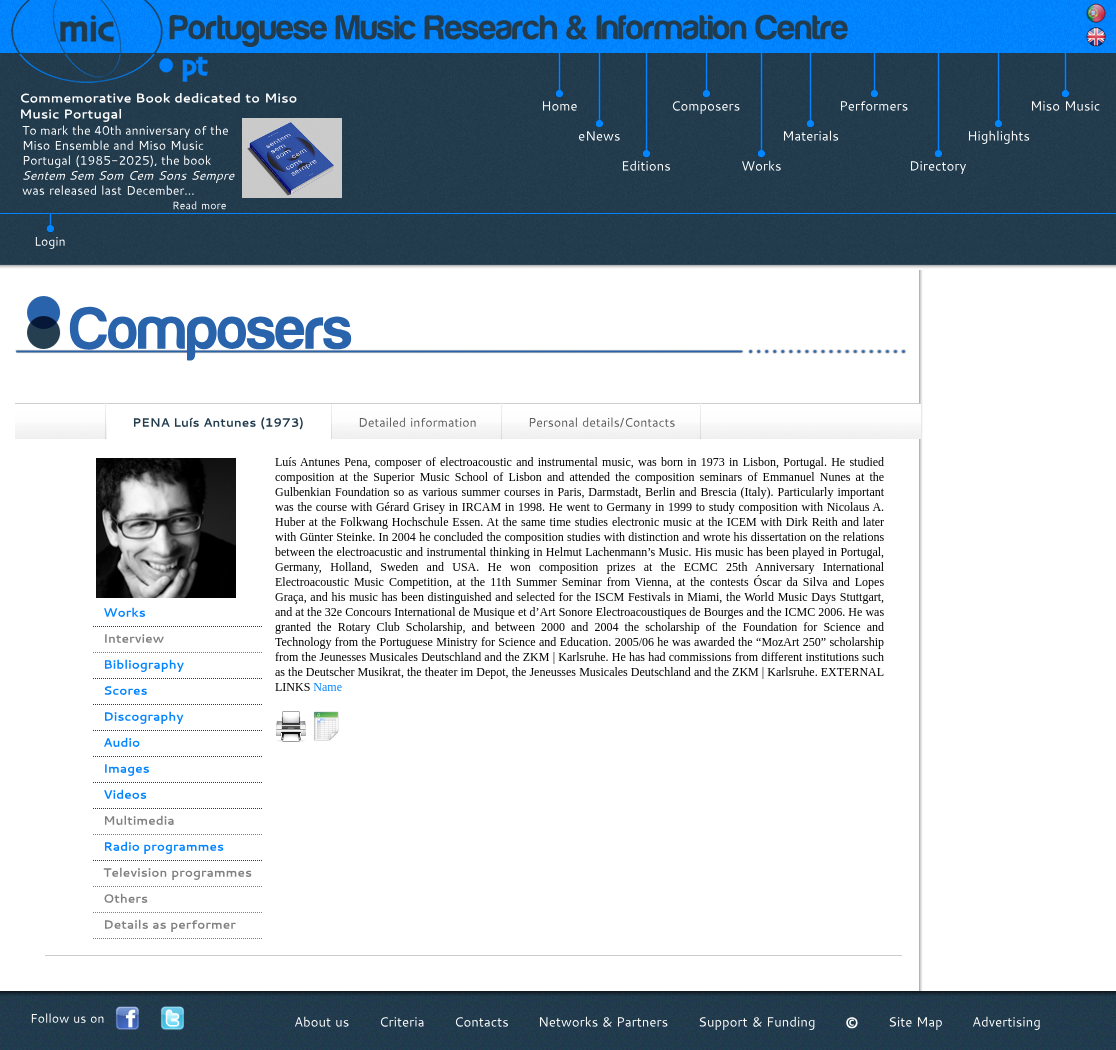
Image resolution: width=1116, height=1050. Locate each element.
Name (327, 687)
